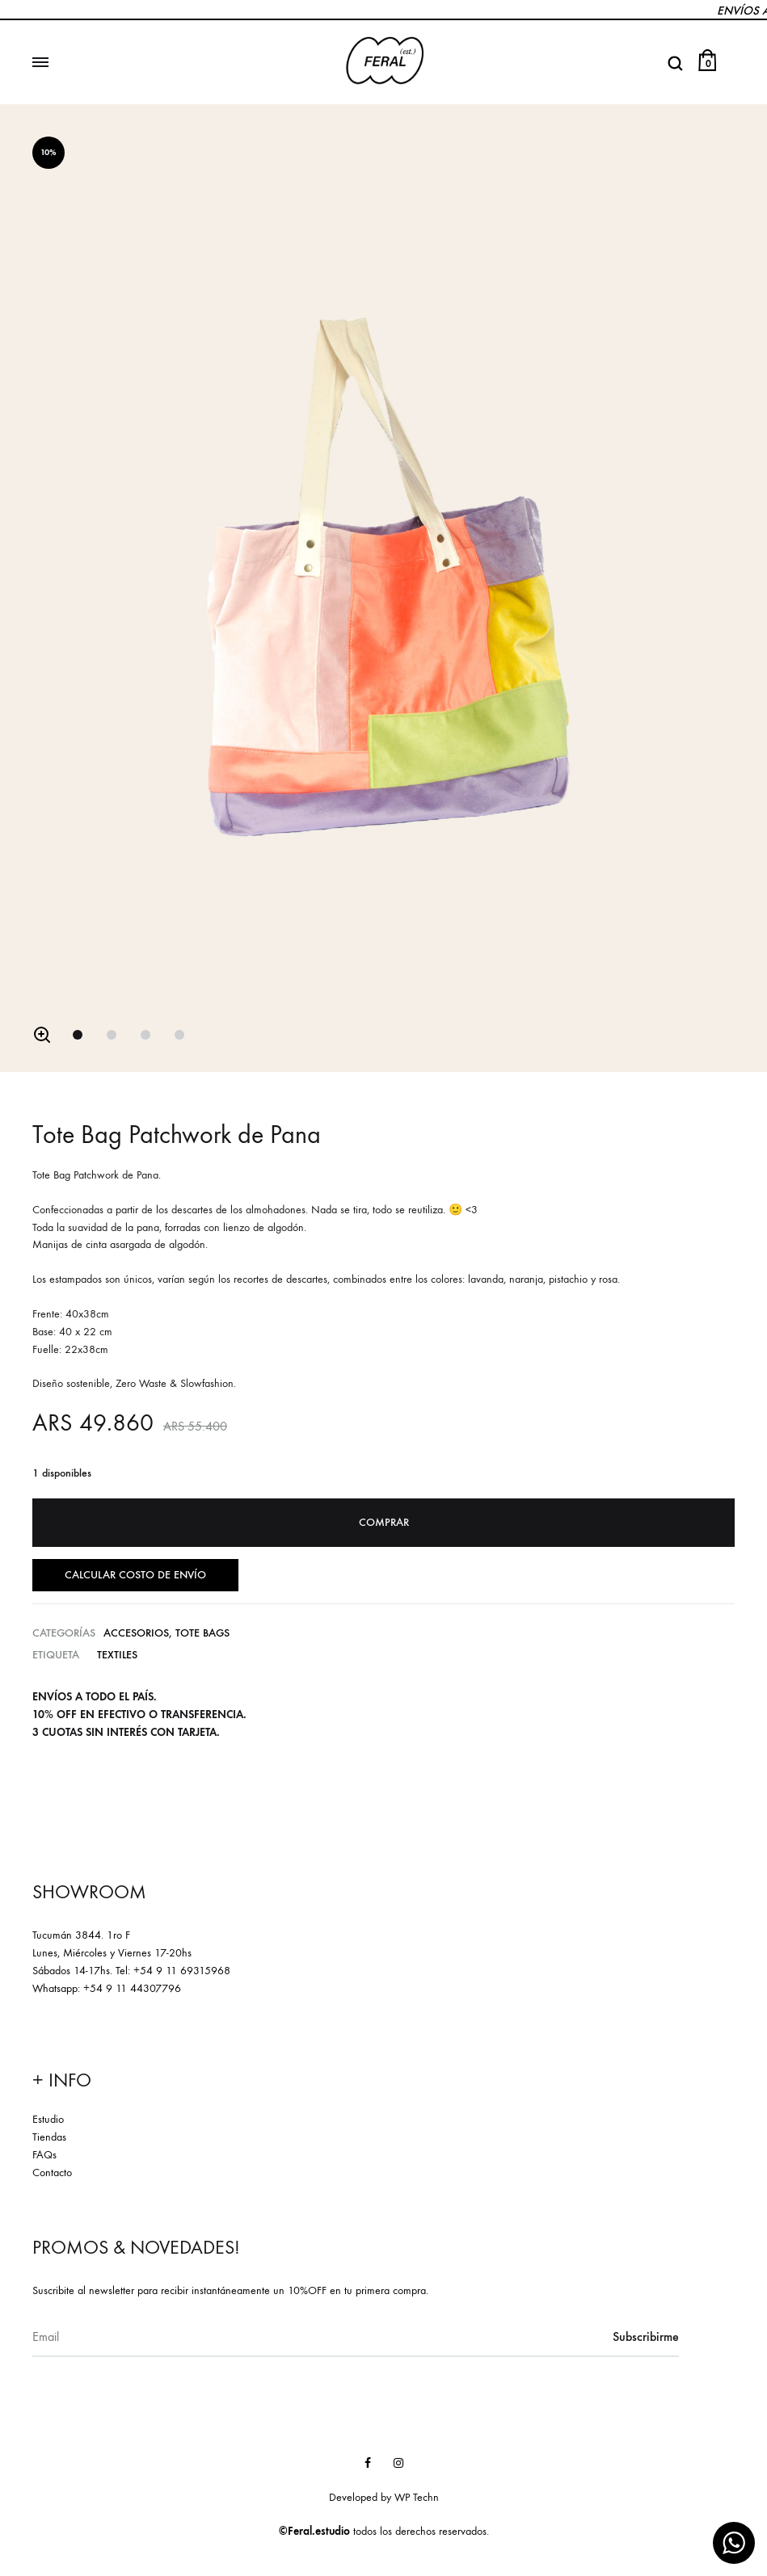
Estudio (48, 2119)
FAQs (44, 2154)
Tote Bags (202, 1633)
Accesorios (136, 1633)
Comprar (384, 1522)
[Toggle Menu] (40, 63)
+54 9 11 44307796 (132, 1987)
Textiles (117, 1655)
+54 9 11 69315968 (181, 1970)
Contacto (52, 2171)
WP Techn (416, 2497)
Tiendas (49, 2137)
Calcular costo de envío (135, 1575)
